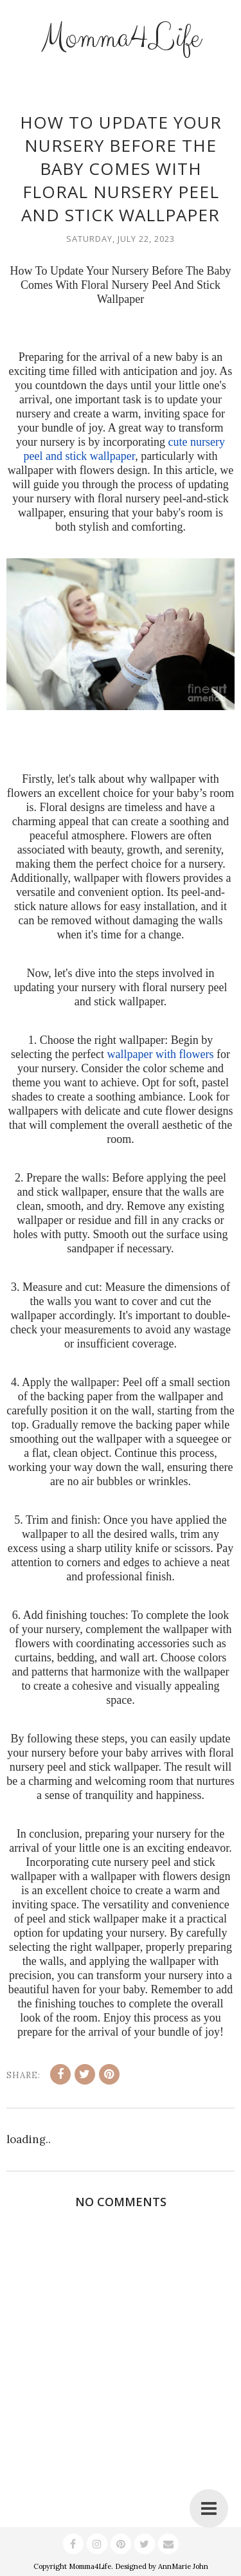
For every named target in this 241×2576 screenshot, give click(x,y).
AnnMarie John (183, 2566)
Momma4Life (121, 38)
